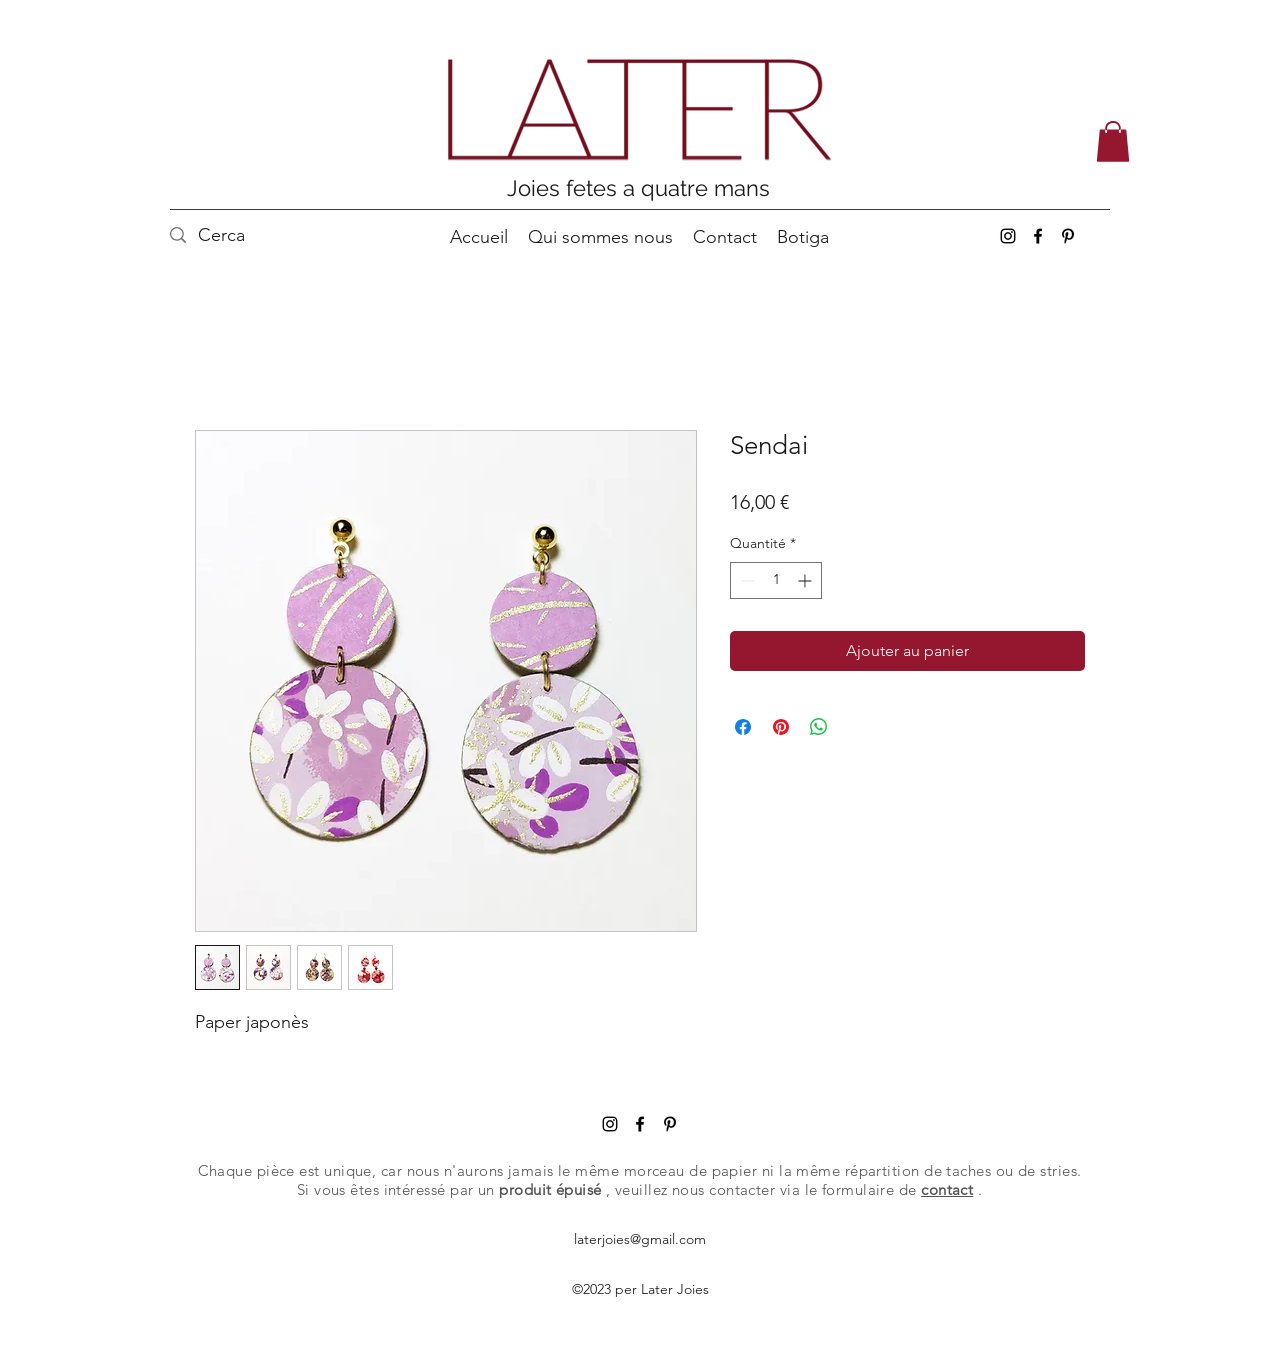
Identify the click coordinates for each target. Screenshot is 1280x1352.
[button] (1113, 141)
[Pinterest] (1068, 236)
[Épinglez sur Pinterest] (781, 727)
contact (947, 1189)
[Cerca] (233, 236)
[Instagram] (1008, 236)
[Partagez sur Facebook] (743, 727)
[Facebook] (1038, 236)
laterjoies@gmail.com (640, 1239)
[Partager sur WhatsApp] (819, 727)
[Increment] (806, 580)
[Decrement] (745, 580)
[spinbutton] (776, 580)
